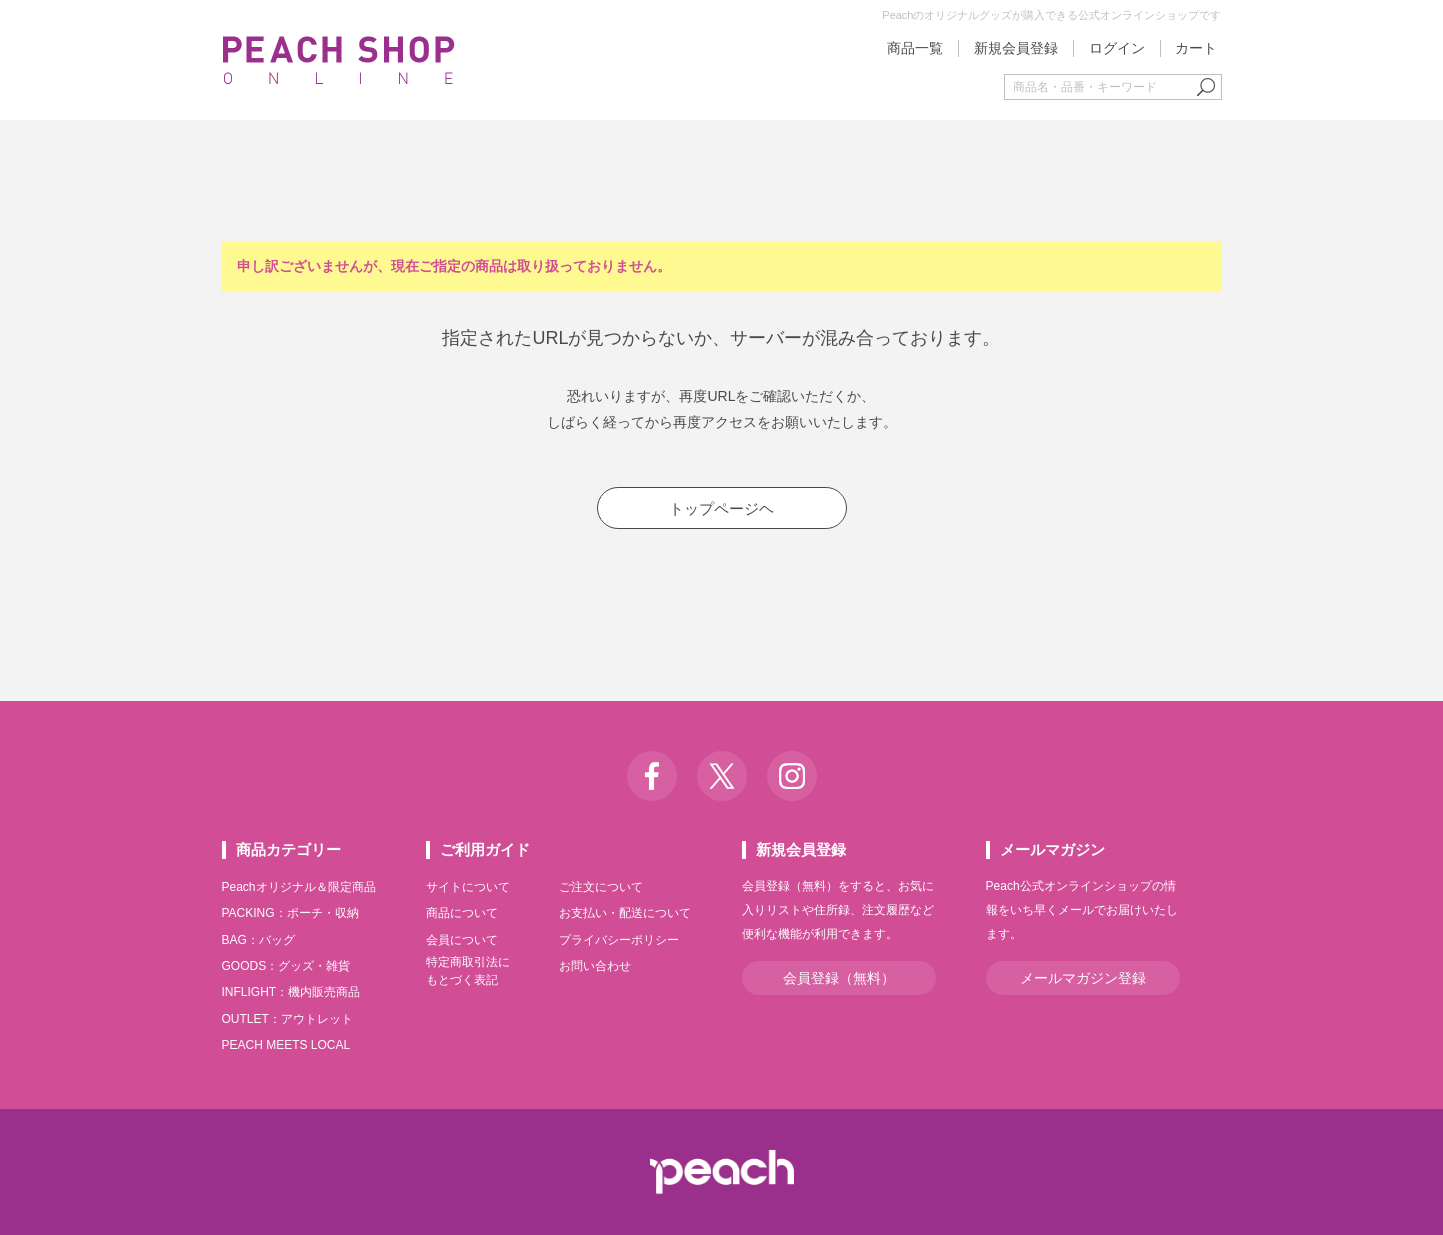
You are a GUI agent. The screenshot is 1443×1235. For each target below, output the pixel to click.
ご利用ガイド (485, 849)
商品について (462, 913)
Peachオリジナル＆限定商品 (299, 887)
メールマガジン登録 (1083, 978)
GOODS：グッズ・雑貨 (286, 966)
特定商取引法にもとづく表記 (468, 971)
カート (1196, 48)
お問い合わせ (595, 966)
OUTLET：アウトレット (287, 1019)
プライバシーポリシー (619, 940)
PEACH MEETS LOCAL (286, 1045)
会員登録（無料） (839, 978)
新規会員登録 (1016, 48)
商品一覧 (915, 48)
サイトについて (468, 887)
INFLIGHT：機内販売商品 (291, 992)
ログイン (1117, 48)
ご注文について (601, 887)
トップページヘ (721, 508)
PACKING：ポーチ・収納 (290, 913)
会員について (462, 940)
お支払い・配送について (625, 913)
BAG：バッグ (258, 940)
